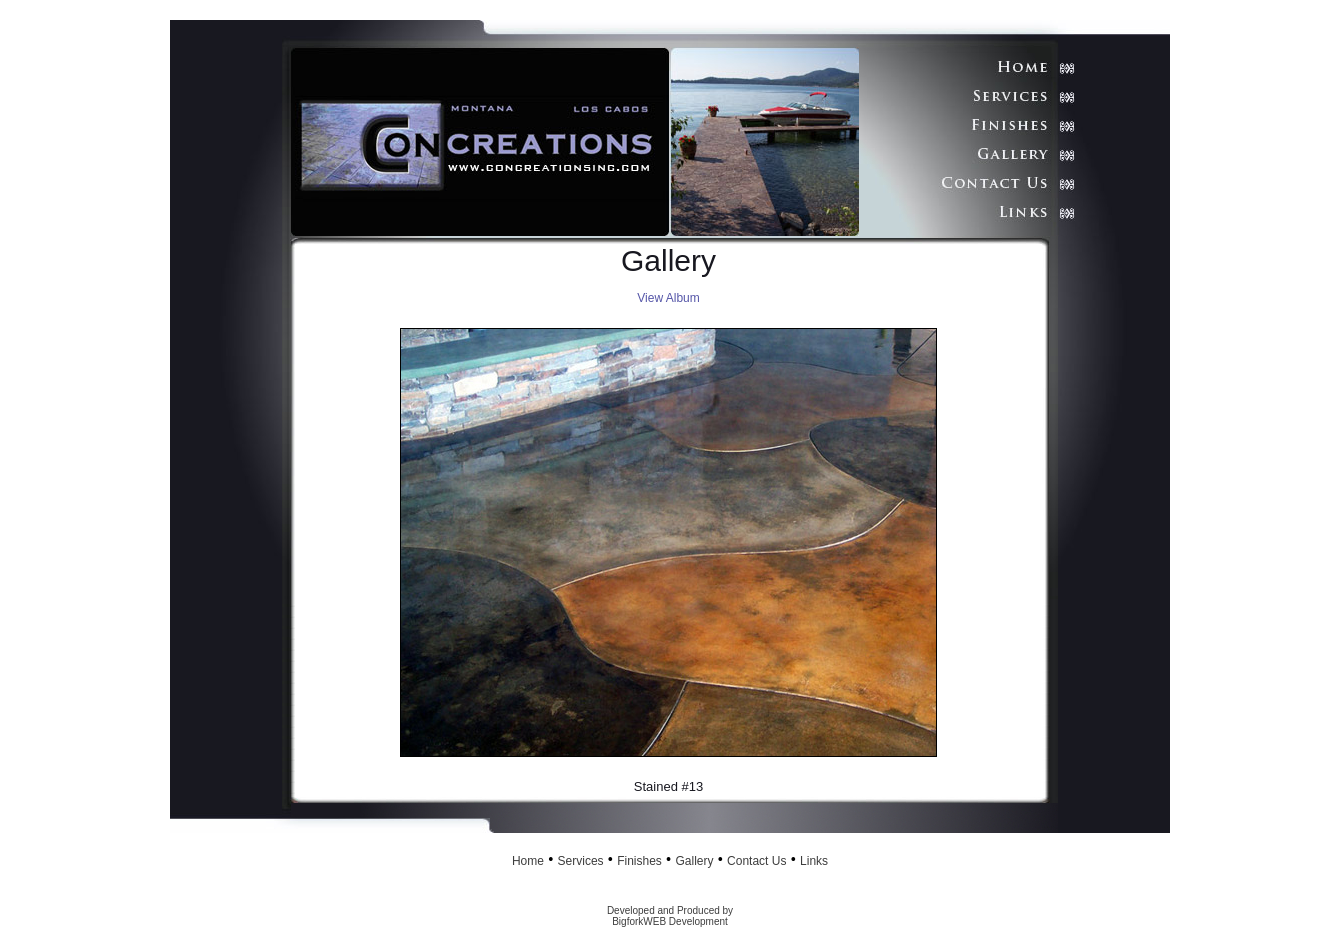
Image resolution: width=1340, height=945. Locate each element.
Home (528, 861)
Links (814, 861)
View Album (668, 298)
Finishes (639, 861)
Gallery (694, 861)
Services (581, 861)
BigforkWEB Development (670, 921)
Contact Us (756, 861)
